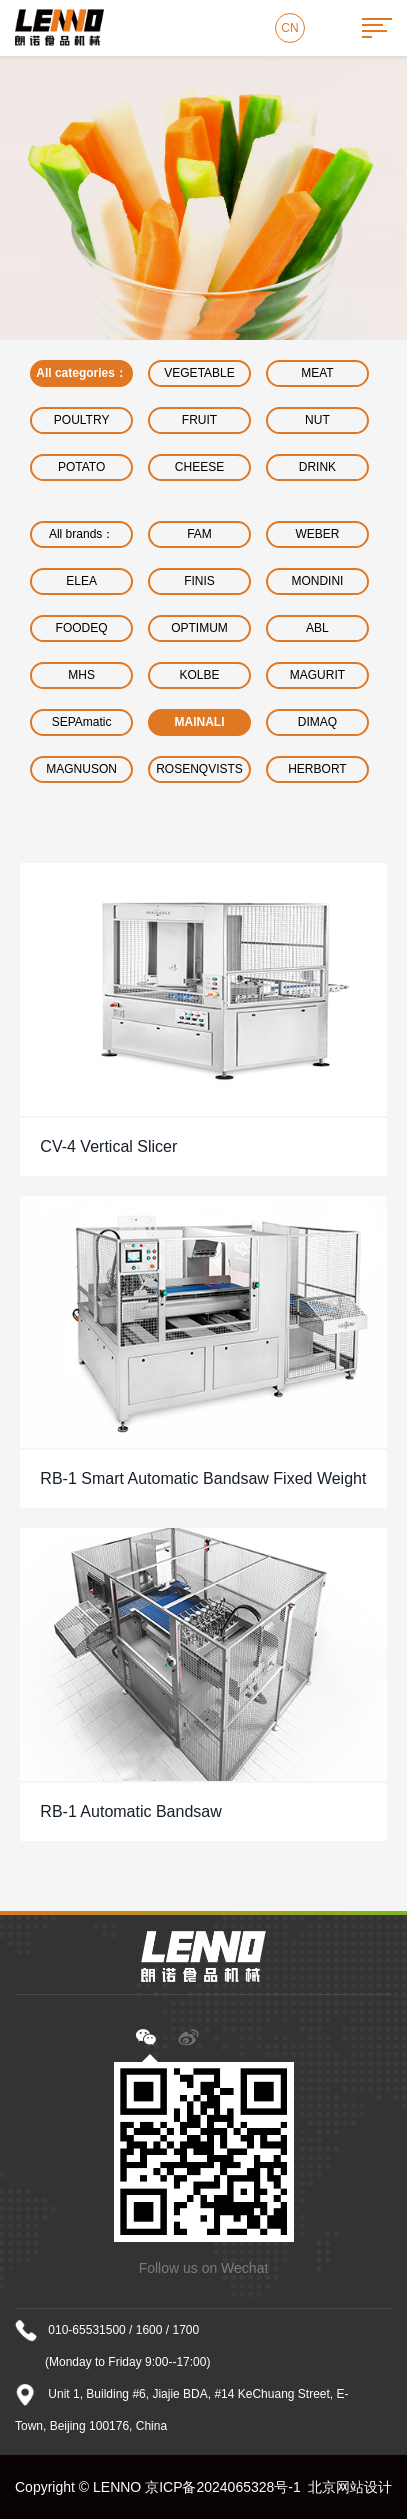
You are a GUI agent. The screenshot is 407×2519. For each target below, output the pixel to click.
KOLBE (200, 675)
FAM (199, 534)
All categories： (81, 373)
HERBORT (317, 769)
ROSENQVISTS (199, 769)
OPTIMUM (199, 628)
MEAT (317, 373)
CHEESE (199, 467)
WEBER (317, 534)
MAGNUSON (81, 769)
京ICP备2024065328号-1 (223, 2487)
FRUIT (199, 420)
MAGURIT (317, 675)
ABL (317, 628)
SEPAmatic (82, 722)
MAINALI (200, 722)
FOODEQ (82, 628)
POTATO (81, 467)
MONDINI (317, 581)
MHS (81, 675)
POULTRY (82, 420)
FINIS (199, 581)
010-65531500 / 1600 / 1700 (123, 2330)
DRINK (317, 467)
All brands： (81, 534)
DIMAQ (317, 722)
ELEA (81, 581)
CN (289, 28)
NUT (317, 420)
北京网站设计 (350, 2487)
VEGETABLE (199, 373)
